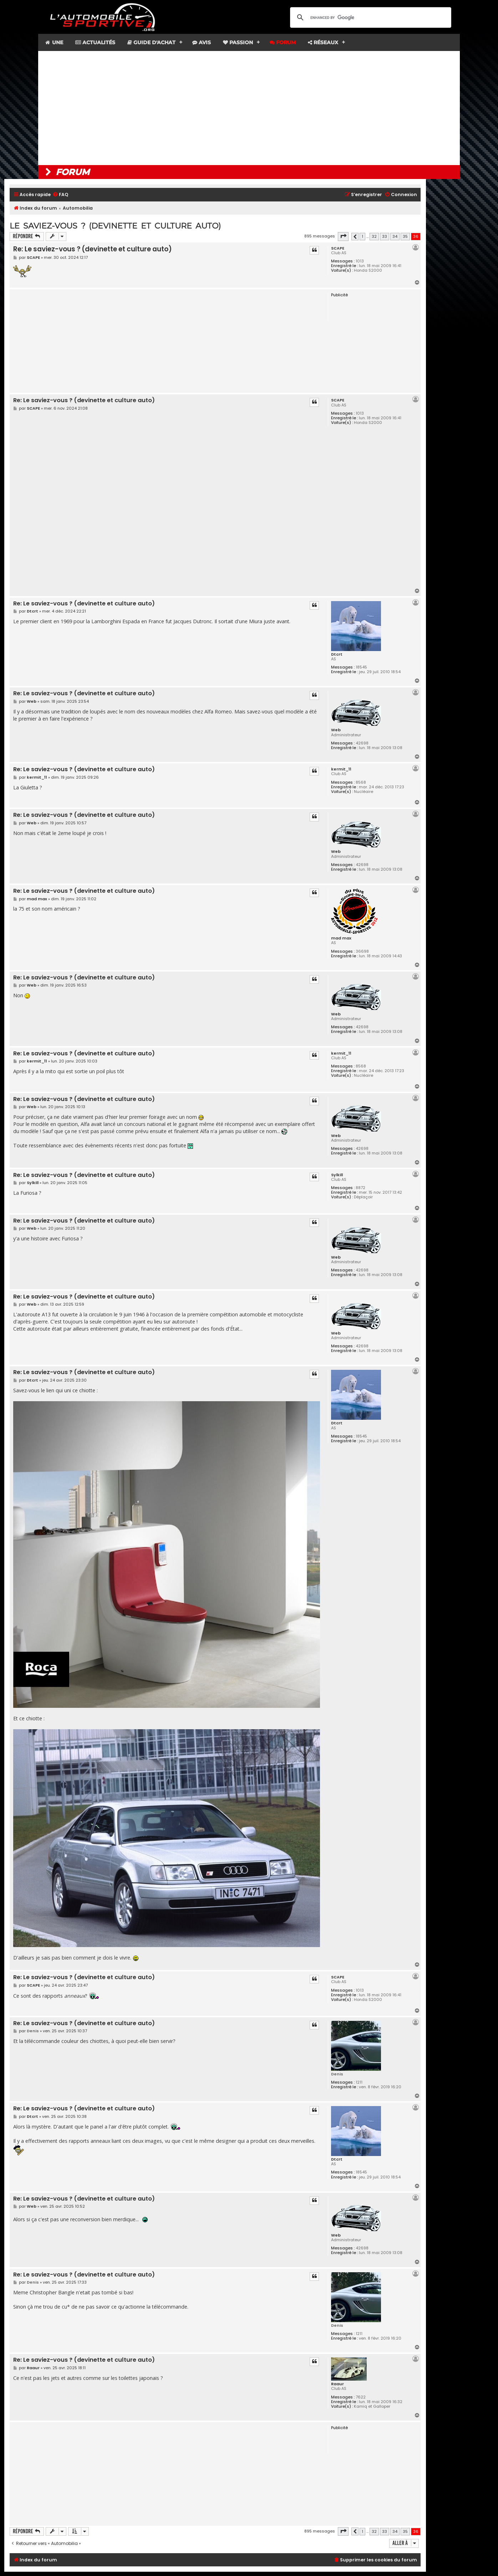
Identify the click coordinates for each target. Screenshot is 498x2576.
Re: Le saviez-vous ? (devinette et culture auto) (92, 249)
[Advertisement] (249, 108)
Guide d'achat (151, 42)
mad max (341, 938)
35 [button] (405, 236)
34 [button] (394, 236)
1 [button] (362, 236)
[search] (369, 17)
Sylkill (337, 1175)
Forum (283, 42)
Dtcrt (336, 654)
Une (53, 42)
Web (336, 730)
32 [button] (374, 236)
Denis (337, 2074)
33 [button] (384, 236)
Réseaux (323, 42)
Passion (238, 42)
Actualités (95, 42)
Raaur (337, 2384)
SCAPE (337, 248)
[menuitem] (60, 195)
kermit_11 (341, 769)
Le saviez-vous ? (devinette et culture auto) (115, 226)
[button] (343, 236)
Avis (201, 42)
